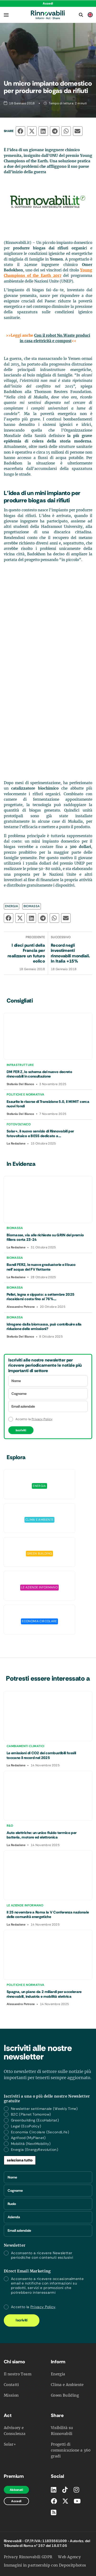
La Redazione (16, 1143)
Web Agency (69, 2557)
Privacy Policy (42, 1419)
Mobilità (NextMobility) (31, 2144)
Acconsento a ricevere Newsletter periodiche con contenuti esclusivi (42, 2255)
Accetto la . (34, 1419)
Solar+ (10, 2444)
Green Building (65, 2395)
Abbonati (16, 2490)
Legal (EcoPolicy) (26, 2126)
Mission (11, 2395)
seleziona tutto (20, 2160)
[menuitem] (17, 2374)
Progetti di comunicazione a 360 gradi (71, 2450)
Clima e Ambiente (67, 2384)
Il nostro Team (17, 2374)
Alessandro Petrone (21, 1307)
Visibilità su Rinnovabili (62, 2431)
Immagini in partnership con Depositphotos (45, 2565)
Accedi (48, 3)
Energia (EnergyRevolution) (34, 2149)
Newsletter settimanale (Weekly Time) (44, 2109)
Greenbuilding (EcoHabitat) (35, 2120)
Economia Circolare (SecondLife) (40, 2132)
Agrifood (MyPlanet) (28, 2138)
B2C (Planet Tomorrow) (31, 2114)
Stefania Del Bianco (20, 1084)
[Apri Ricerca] (81, 15)
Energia (58, 2374)
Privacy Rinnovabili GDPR (28, 2557)
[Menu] (6, 15)
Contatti (11, 2384)
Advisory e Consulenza (15, 2431)
